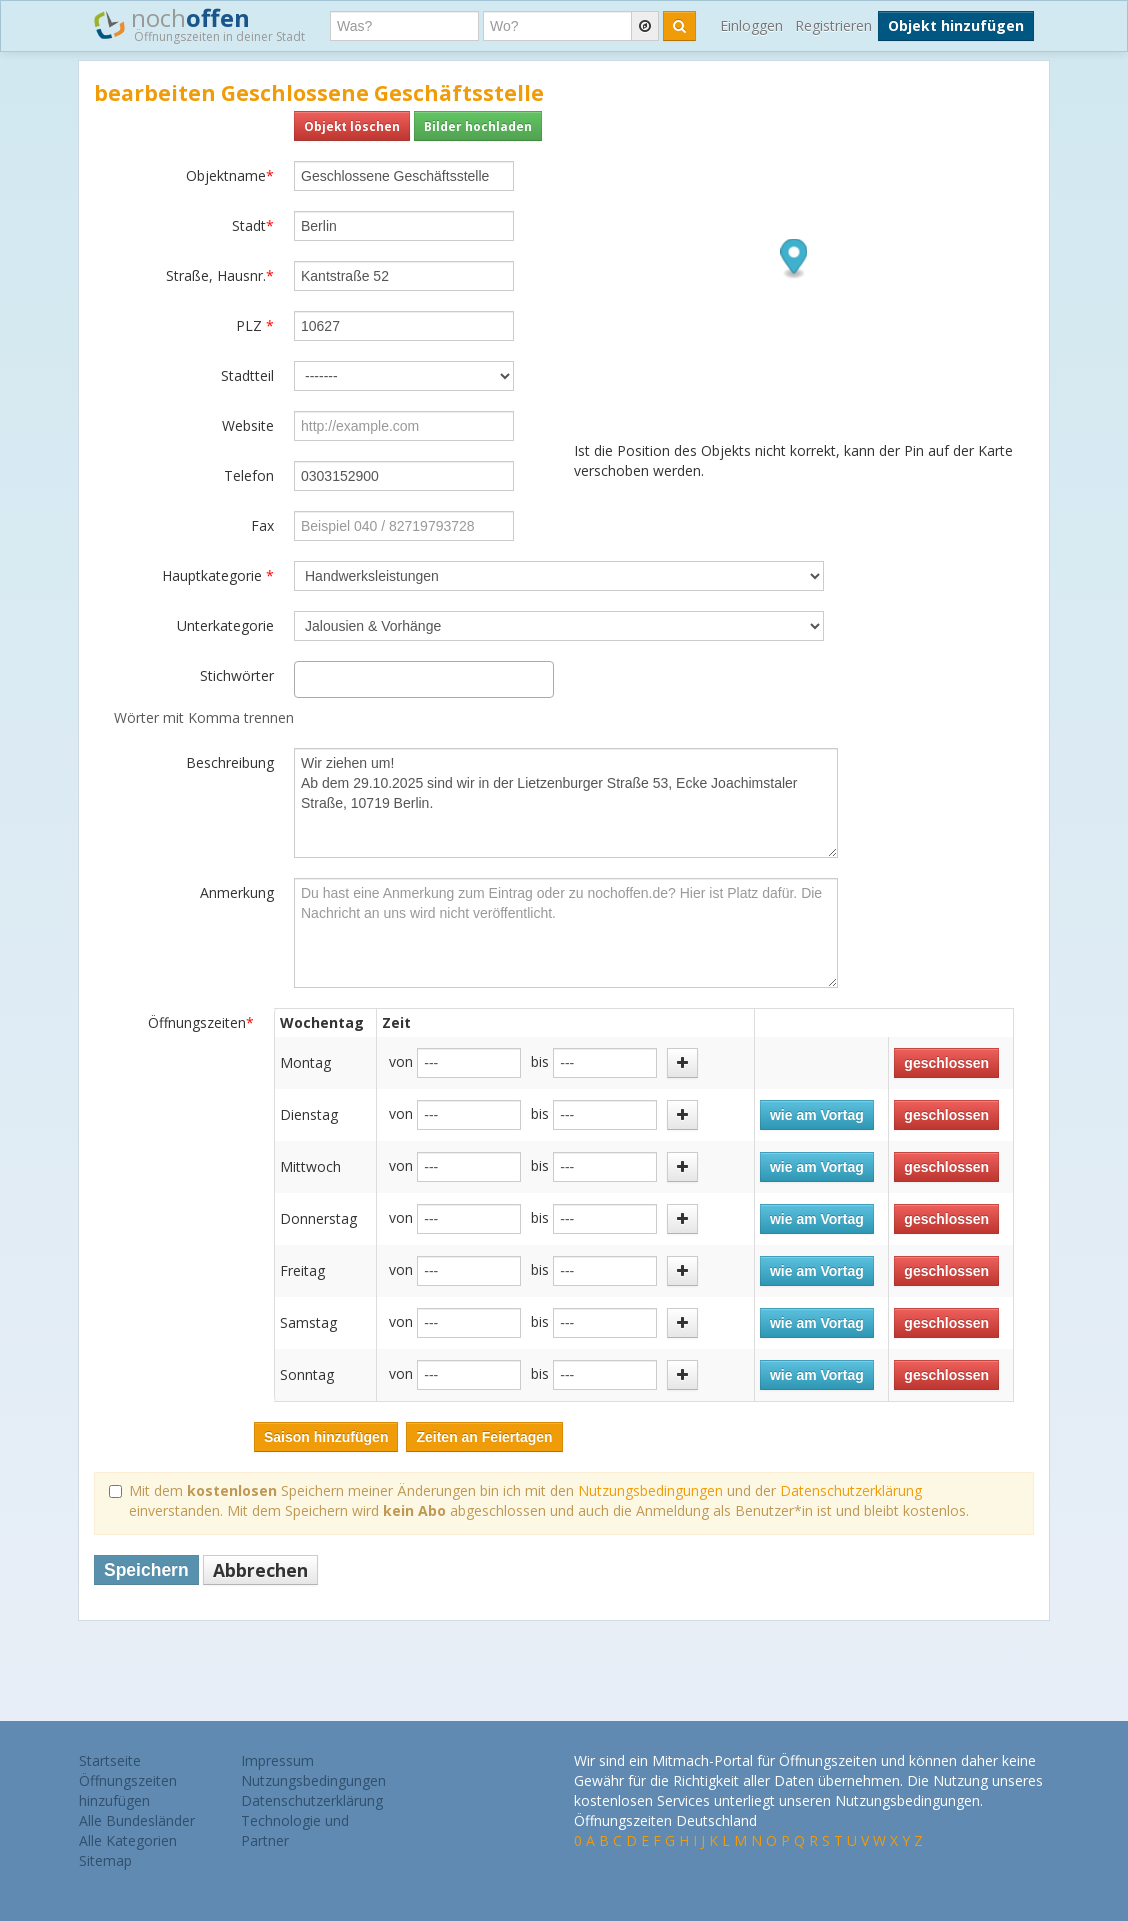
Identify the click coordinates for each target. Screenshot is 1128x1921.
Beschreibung (230, 762)
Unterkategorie (225, 625)
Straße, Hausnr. (220, 275)
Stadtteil (247, 375)
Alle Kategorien (128, 1840)
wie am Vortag (817, 1115)
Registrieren (833, 25)
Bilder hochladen (478, 126)
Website (248, 425)
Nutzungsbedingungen (650, 1490)
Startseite (110, 1760)
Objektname (230, 175)
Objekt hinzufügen (956, 25)
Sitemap (105, 1860)
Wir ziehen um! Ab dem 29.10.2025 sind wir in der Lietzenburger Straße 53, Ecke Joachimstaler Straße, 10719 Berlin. (566, 803)
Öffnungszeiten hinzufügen (128, 1790)
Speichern (146, 1570)
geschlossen (946, 1063)
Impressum (277, 1760)
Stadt (253, 225)
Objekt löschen (352, 126)
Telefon (249, 475)
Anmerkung (237, 892)
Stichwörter (237, 675)
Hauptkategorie (218, 575)
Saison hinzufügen (326, 1437)
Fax (262, 525)
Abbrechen (260, 1570)
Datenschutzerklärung (851, 1490)
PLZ (255, 325)
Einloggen (751, 25)
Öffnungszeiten (201, 1022)
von (401, 1061)
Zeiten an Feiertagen (484, 1437)
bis (540, 1061)
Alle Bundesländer (137, 1820)
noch (199, 24)
